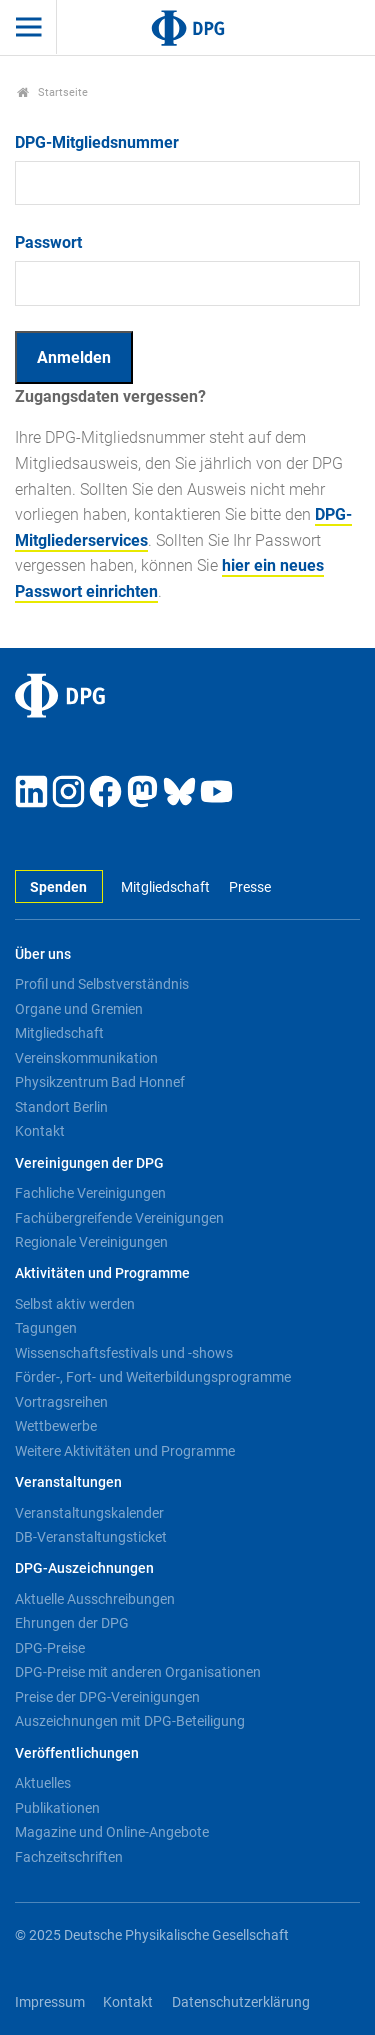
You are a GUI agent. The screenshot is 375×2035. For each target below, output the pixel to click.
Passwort (48, 242)
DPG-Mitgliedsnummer (97, 142)
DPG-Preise (50, 1648)
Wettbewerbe (56, 1426)
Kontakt (40, 1131)
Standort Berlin (61, 1107)
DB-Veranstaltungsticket (91, 1537)
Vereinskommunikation (86, 1058)
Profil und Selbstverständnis (102, 984)
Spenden (58, 887)
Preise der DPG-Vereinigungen (107, 1697)
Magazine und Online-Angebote (112, 1832)
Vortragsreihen (61, 1402)
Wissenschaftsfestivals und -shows (124, 1353)
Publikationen (57, 1808)
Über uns (43, 954)
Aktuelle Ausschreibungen (95, 1599)
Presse (250, 887)
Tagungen (46, 1328)
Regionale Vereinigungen (91, 1242)
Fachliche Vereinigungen (90, 1193)
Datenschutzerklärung (241, 2002)
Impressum (50, 2002)
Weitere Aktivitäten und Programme (125, 1451)
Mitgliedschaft (165, 887)
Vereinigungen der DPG (89, 1163)
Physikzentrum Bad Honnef (100, 1082)
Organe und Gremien (79, 1009)
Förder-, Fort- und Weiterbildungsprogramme (153, 1377)
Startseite (52, 92)
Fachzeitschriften (69, 1857)
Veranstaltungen (68, 1482)
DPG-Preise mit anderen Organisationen (138, 1672)
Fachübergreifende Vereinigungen (119, 1218)
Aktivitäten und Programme (102, 1273)
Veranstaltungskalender (89, 1513)
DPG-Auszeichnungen (84, 1568)
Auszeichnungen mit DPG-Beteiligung (130, 1721)
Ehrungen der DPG (72, 1623)
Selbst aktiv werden (75, 1304)
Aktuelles (43, 1783)
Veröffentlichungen (77, 1753)
